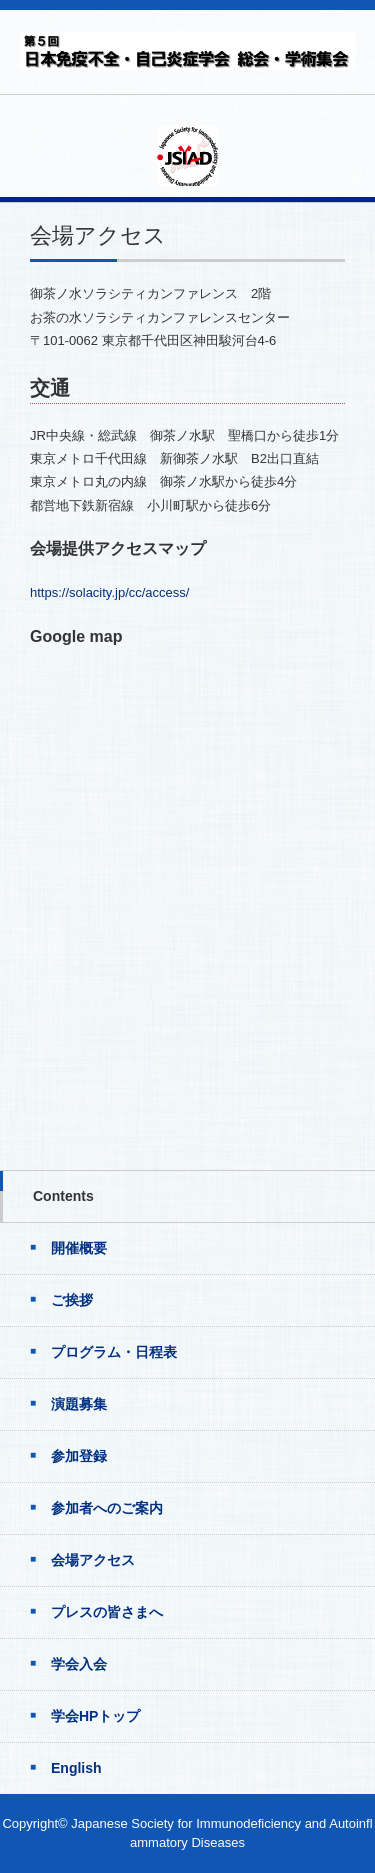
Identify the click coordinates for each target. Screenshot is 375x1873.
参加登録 (79, 1456)
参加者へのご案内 (107, 1508)
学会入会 (79, 1664)
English (76, 1768)
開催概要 (79, 1248)
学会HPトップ (95, 1716)
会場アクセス (93, 1560)
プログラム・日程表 (114, 1352)
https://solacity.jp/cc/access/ (109, 592)
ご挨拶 (72, 1300)
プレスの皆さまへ (107, 1612)
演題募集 (79, 1404)
